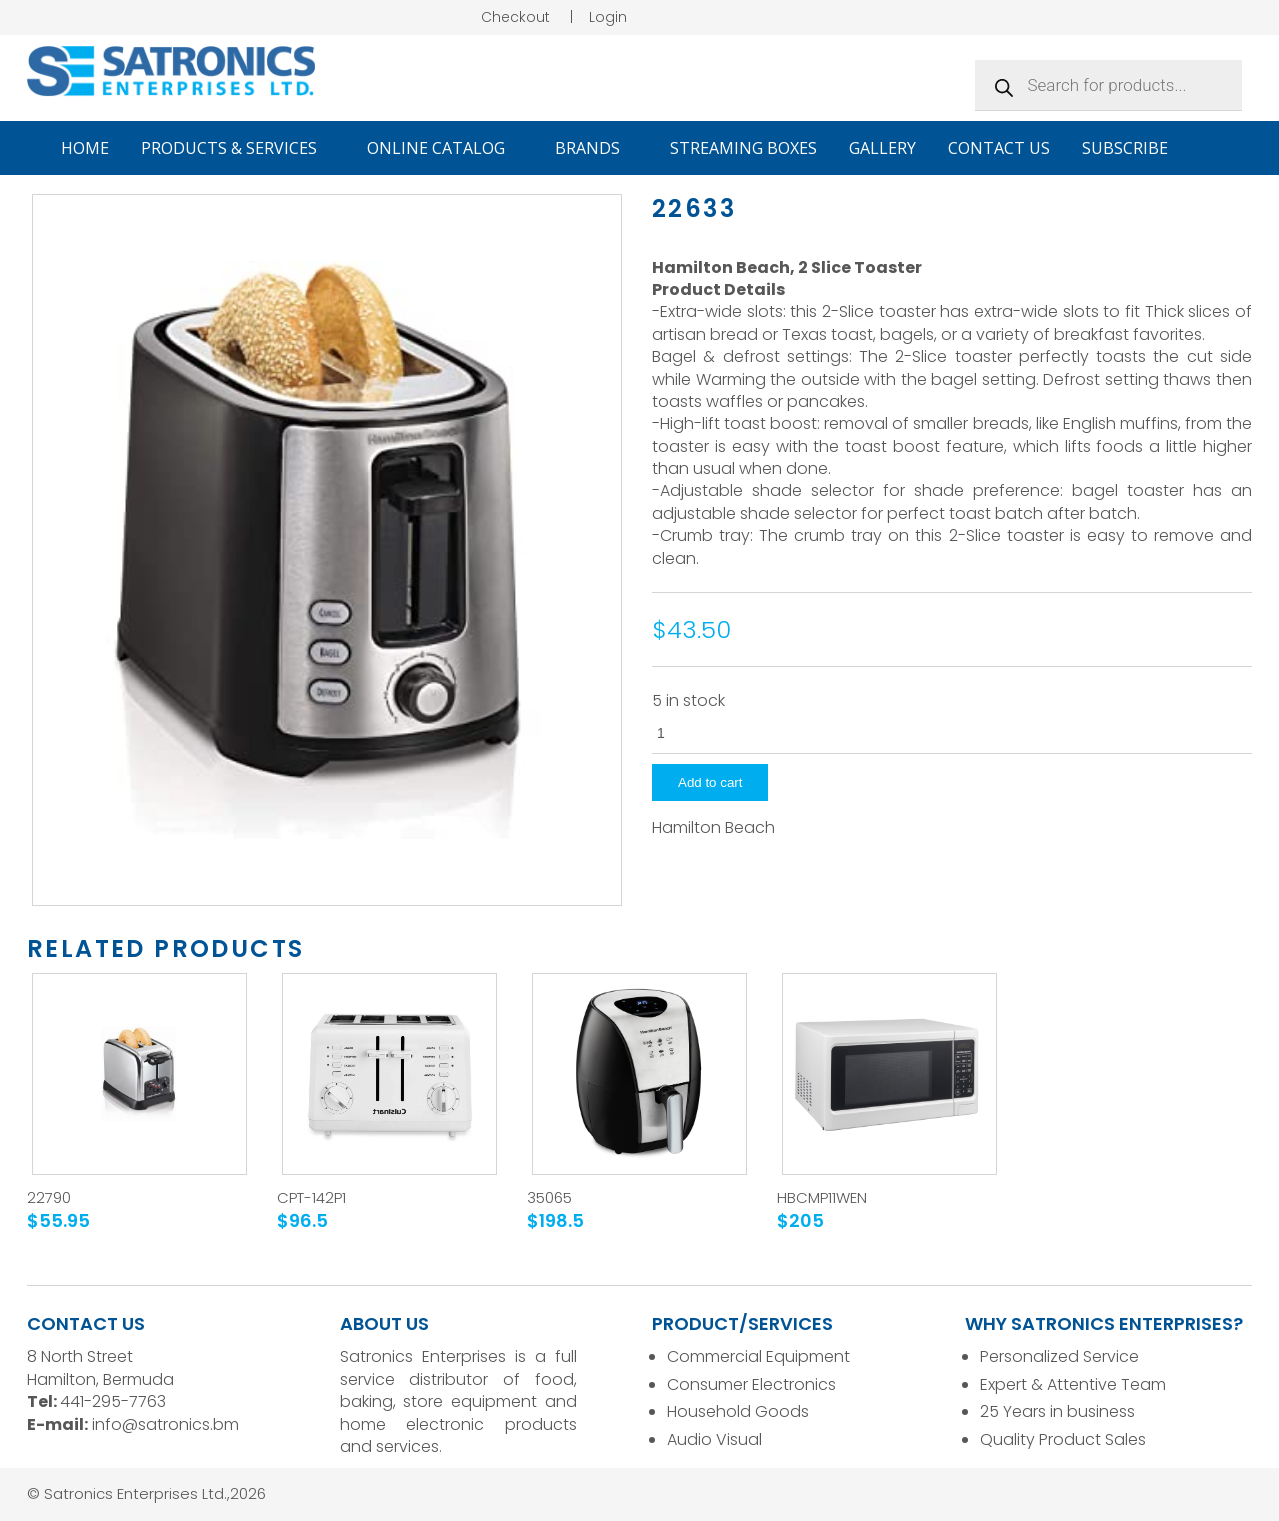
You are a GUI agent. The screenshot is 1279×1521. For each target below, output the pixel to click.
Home (85, 148)
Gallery (882, 148)
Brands (596, 148)
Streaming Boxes (743, 148)
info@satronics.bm (165, 1424)
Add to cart (710, 782)
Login (608, 17)
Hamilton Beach (713, 828)
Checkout (515, 17)
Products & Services (238, 148)
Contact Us (999, 148)
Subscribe (1125, 148)
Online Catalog (445, 148)
